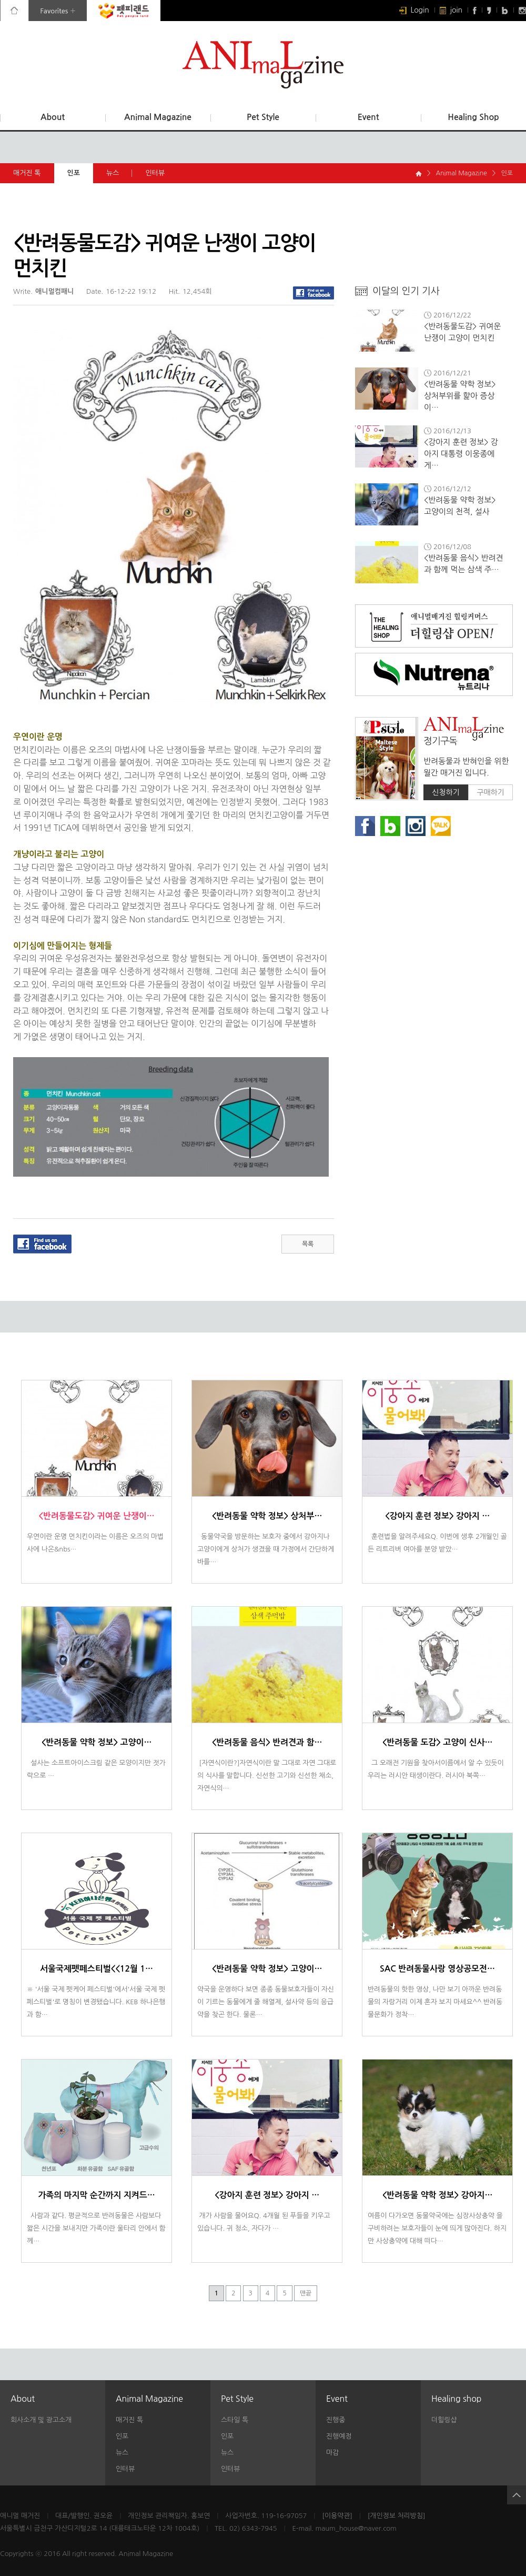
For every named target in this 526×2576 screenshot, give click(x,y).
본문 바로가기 (0, 0)
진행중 (335, 2419)
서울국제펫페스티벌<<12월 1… (96, 1969)
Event (368, 117)
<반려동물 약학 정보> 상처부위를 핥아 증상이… (459, 395)
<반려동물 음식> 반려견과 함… (267, 1742)
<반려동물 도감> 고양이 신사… (437, 1742)
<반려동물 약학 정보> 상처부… (267, 1516)
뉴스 (119, 173)
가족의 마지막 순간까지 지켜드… (96, 2195)
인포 (80, 173)
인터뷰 (161, 173)
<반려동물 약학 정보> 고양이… (97, 1742)
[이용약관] (337, 2515)
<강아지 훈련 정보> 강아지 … (437, 1516)
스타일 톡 (234, 2419)
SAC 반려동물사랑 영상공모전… (437, 1969)
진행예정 (338, 2436)
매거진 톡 (27, 173)
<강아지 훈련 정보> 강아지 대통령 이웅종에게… (461, 453)
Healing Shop (473, 117)
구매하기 (490, 792)
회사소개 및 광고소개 (41, 2419)
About (53, 117)
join (451, 10)
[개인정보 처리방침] (396, 2515)
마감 (332, 2452)
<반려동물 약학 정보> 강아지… (437, 2195)
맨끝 (305, 2293)
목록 (307, 1244)
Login (414, 10)
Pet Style (263, 117)
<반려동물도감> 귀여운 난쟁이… (96, 1516)
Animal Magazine (157, 117)
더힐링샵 (444, 2419)
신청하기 (445, 792)
